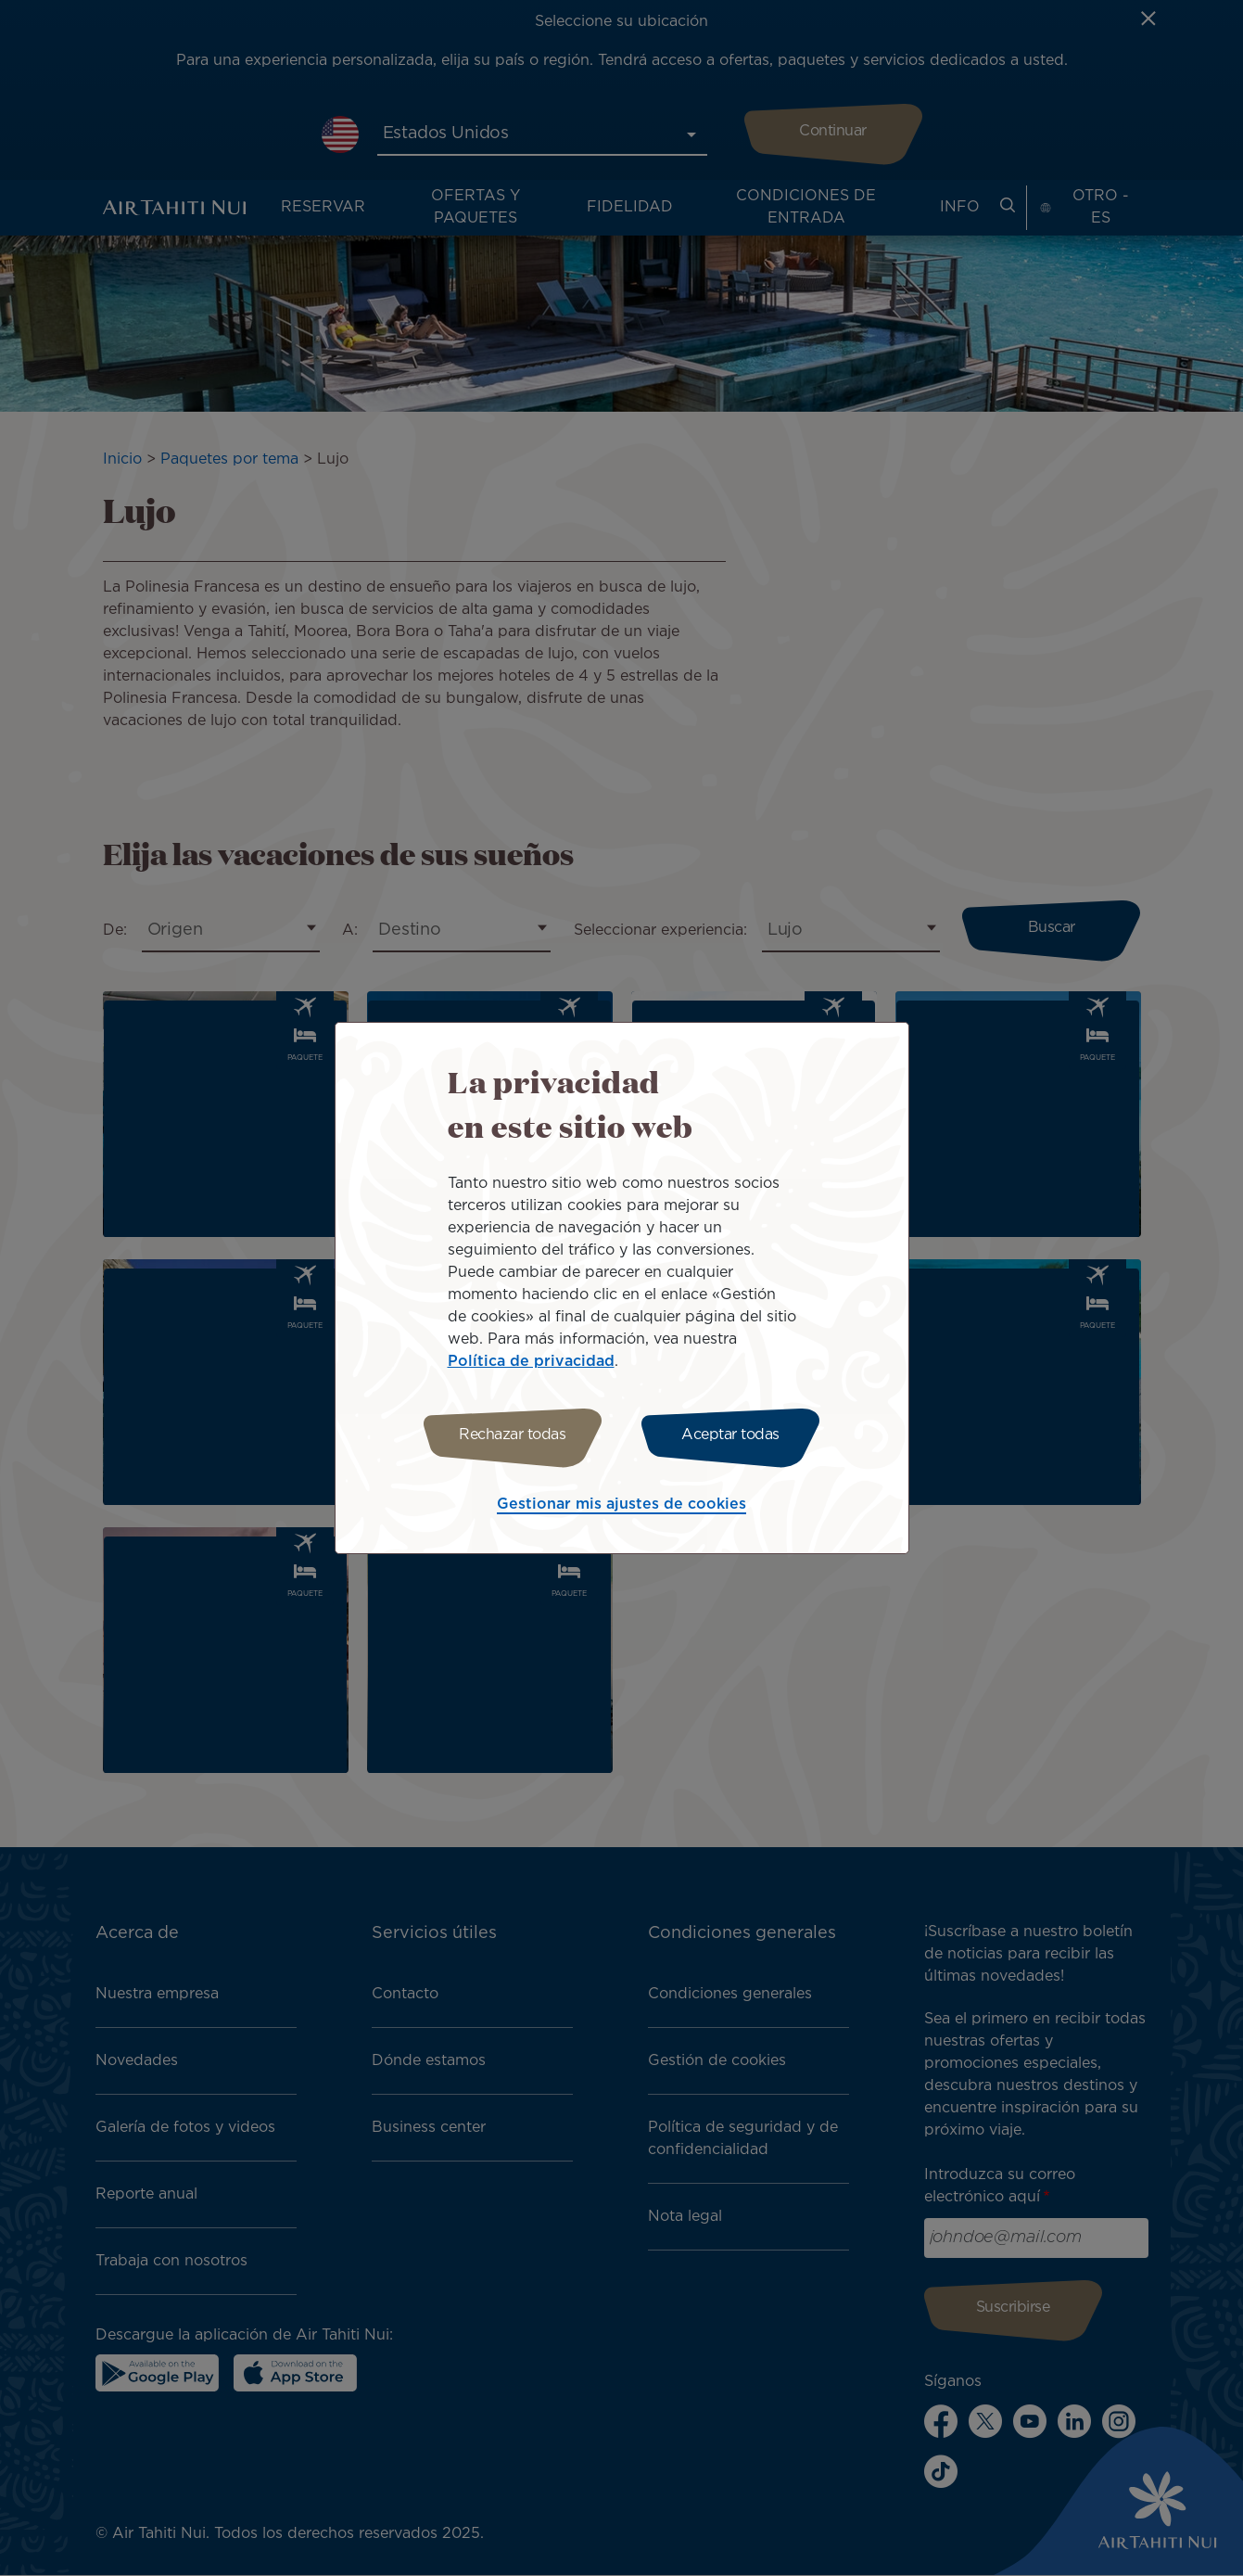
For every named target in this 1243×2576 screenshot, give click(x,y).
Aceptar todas (730, 1435)
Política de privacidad (531, 1362)
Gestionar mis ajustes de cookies (621, 1504)
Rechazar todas (512, 1435)
